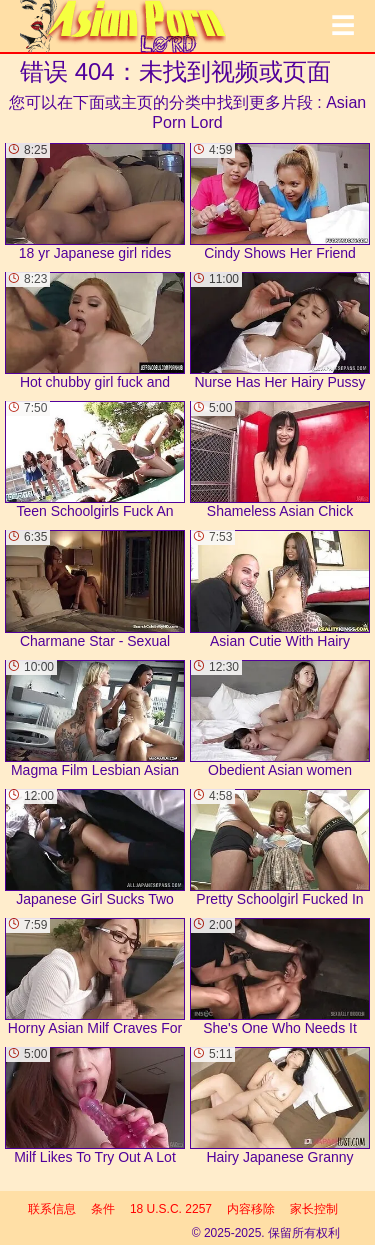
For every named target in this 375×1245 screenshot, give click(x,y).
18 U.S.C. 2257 (171, 1209)
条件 (103, 1209)
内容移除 (251, 1209)
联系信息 (52, 1209)
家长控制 (314, 1209)
